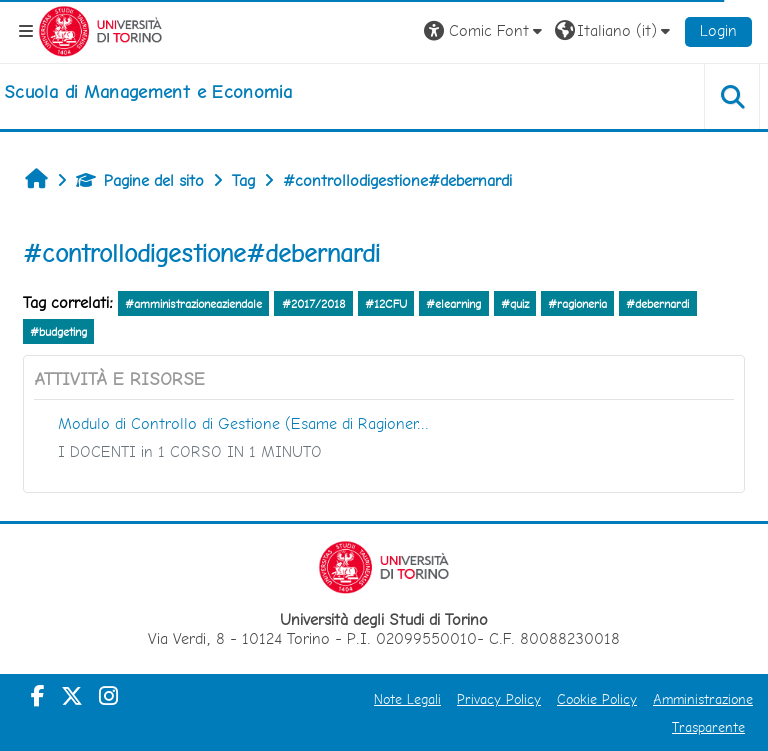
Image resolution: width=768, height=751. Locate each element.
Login (718, 30)
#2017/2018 (314, 304)
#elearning (453, 304)
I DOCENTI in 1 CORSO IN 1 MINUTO (190, 451)
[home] (148, 92)
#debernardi (657, 304)
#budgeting (58, 332)
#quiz (515, 304)
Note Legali (407, 699)
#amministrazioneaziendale (193, 304)
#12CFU (386, 304)
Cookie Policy (597, 699)
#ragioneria (577, 304)
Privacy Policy (499, 699)
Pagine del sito (140, 180)
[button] (485, 31)
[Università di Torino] (100, 29)
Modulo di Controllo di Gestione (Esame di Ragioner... (243, 423)
